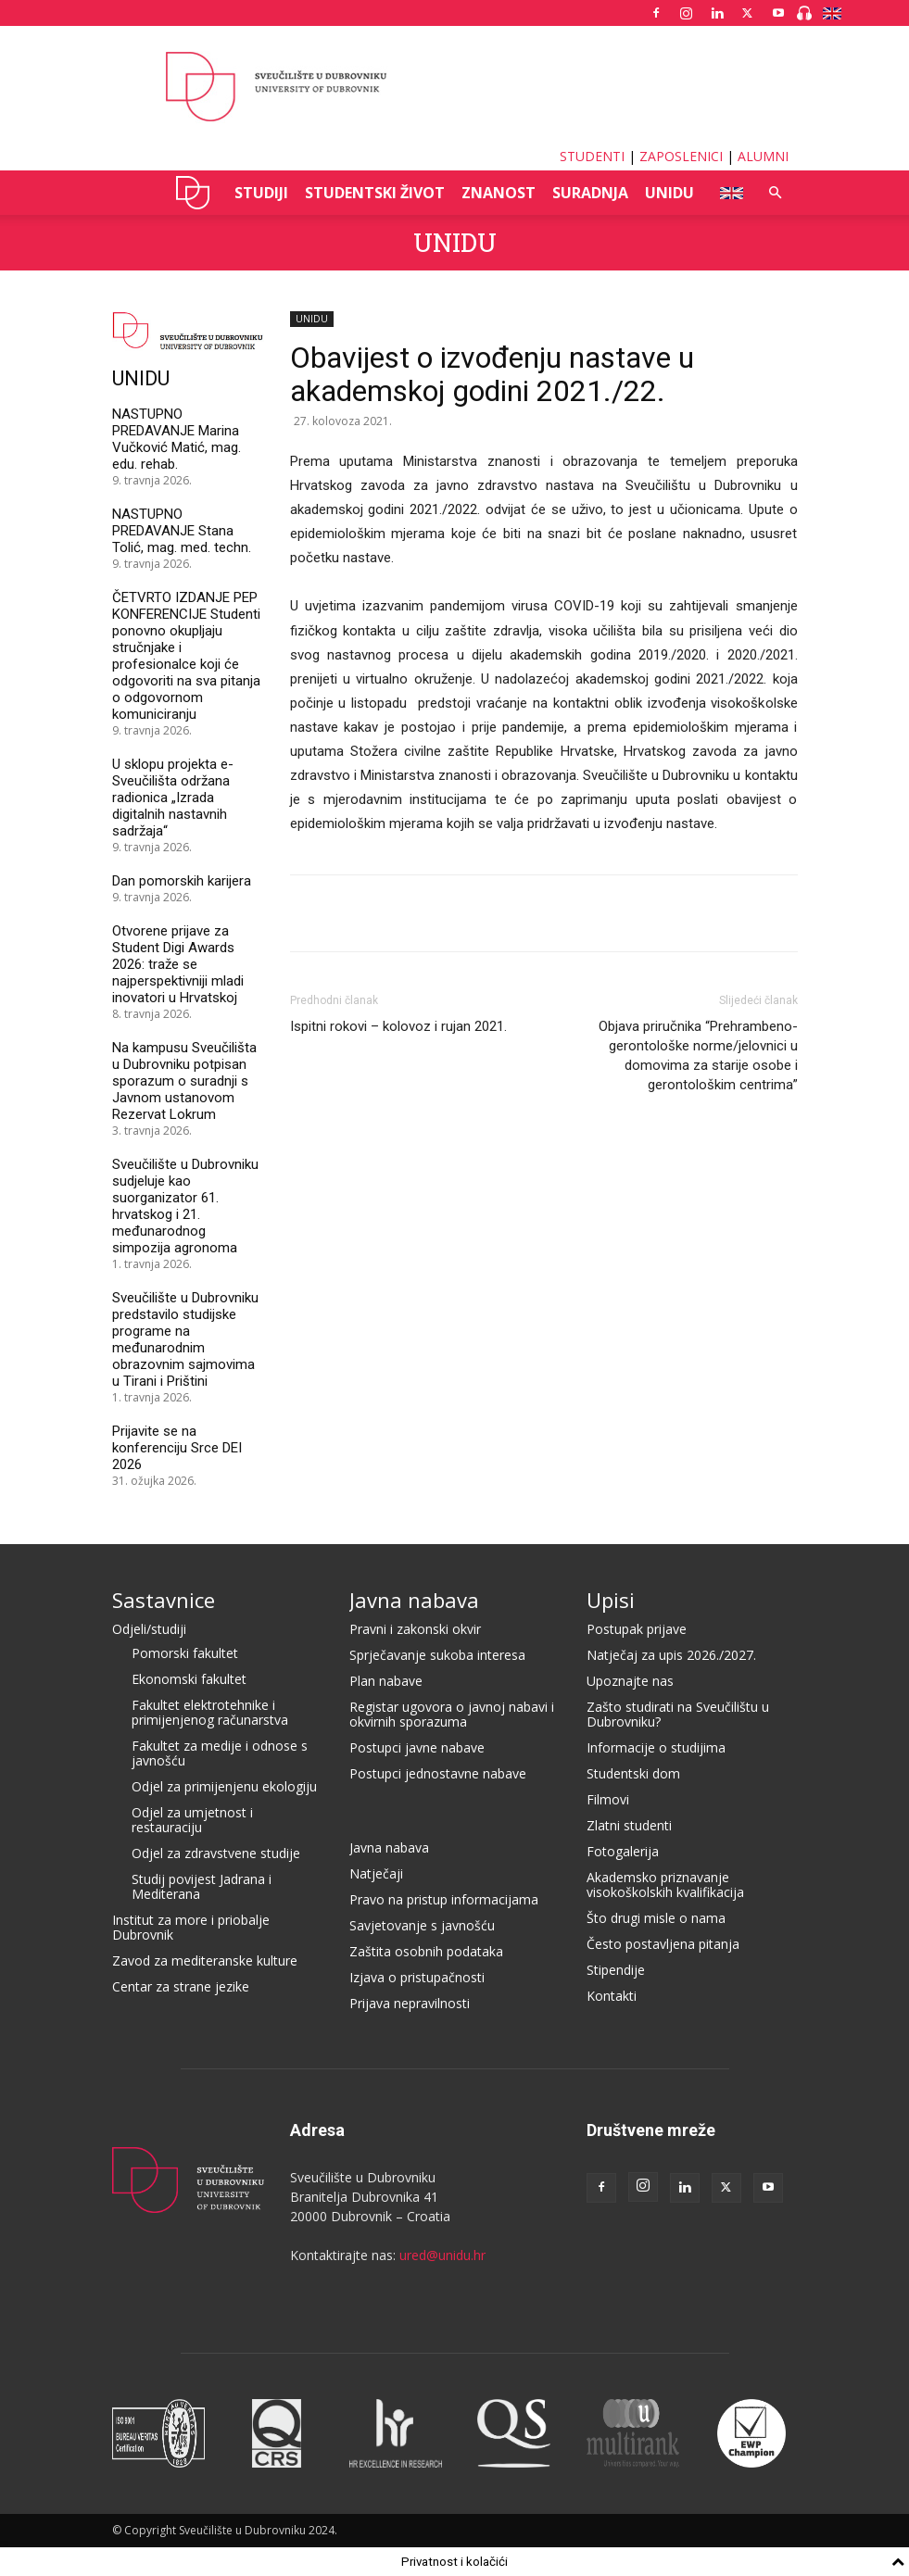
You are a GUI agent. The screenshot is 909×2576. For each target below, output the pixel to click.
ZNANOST (498, 192)
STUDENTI (592, 156)
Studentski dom (633, 1773)
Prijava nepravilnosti (409, 2003)
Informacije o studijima (656, 1747)
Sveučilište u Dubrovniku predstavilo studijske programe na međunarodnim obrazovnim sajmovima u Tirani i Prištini (185, 1339)
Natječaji (376, 1873)
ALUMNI (763, 156)
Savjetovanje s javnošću (422, 1925)
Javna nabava (414, 1600)
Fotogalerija (623, 1851)
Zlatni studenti (629, 1825)
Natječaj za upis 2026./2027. (671, 1655)
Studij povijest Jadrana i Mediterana (201, 1886)
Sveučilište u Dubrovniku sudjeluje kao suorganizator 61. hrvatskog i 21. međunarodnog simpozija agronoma (185, 1206)
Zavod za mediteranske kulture (204, 1960)
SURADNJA (590, 192)
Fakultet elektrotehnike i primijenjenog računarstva (210, 1712)
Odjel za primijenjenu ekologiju (224, 1786)
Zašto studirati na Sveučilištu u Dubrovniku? (678, 1714)
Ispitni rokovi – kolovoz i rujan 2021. (398, 1026)
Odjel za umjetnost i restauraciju (192, 1819)
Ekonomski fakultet (189, 1679)
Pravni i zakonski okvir (415, 1629)
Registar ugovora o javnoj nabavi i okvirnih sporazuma (451, 1714)
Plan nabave (386, 1681)
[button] (775, 193)
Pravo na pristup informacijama (443, 1899)
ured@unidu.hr (442, 2255)
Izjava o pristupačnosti (417, 1977)
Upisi (611, 1600)
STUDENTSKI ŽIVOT (375, 192)
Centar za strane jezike (180, 1986)
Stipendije (616, 1970)
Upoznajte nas (630, 1681)
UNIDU (193, 192)
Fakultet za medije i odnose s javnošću (220, 1753)
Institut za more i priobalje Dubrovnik (191, 1927)
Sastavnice (163, 1600)
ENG (726, 192)
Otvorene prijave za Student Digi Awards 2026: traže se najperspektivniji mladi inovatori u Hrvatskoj (178, 964)
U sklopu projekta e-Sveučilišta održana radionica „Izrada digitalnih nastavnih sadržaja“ (173, 797)
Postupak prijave (637, 1629)
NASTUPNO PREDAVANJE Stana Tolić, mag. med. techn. (181, 531)
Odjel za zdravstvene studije (216, 1853)
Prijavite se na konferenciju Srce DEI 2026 (177, 1448)
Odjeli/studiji (149, 1629)
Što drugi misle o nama (656, 1918)
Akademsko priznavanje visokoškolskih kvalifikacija (665, 1884)
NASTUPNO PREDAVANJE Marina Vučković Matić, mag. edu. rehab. (176, 439)
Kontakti (612, 1995)
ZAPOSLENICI (681, 156)
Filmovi (608, 1799)
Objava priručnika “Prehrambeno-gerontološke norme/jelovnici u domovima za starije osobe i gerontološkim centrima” (698, 1055)
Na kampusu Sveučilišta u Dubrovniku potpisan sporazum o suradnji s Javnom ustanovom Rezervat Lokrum (184, 1081)
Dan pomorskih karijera (181, 881)
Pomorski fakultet (185, 1653)
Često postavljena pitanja (663, 1944)
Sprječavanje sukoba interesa (437, 1655)
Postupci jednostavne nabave (437, 1773)
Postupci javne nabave (417, 1747)
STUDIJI (261, 192)
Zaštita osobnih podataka (426, 1951)
